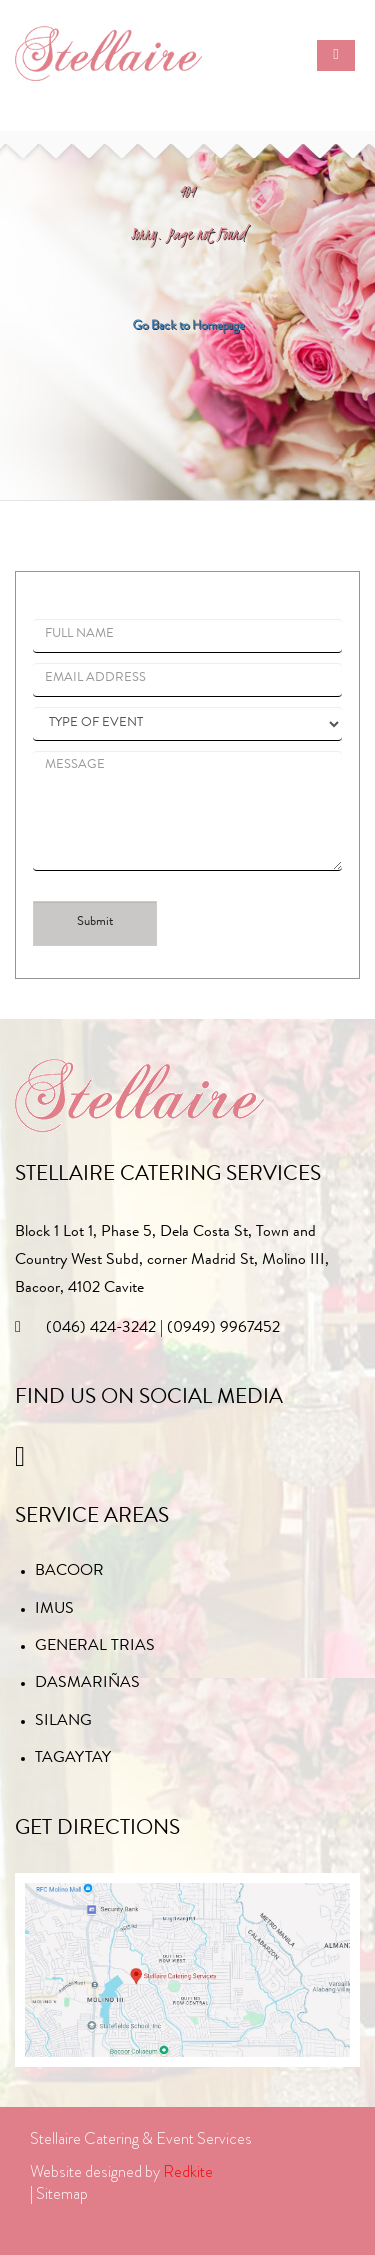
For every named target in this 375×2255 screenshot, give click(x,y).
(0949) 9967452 (223, 1329)
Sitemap (62, 2193)
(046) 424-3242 (101, 1329)
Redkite (188, 2171)
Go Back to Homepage (188, 324)
